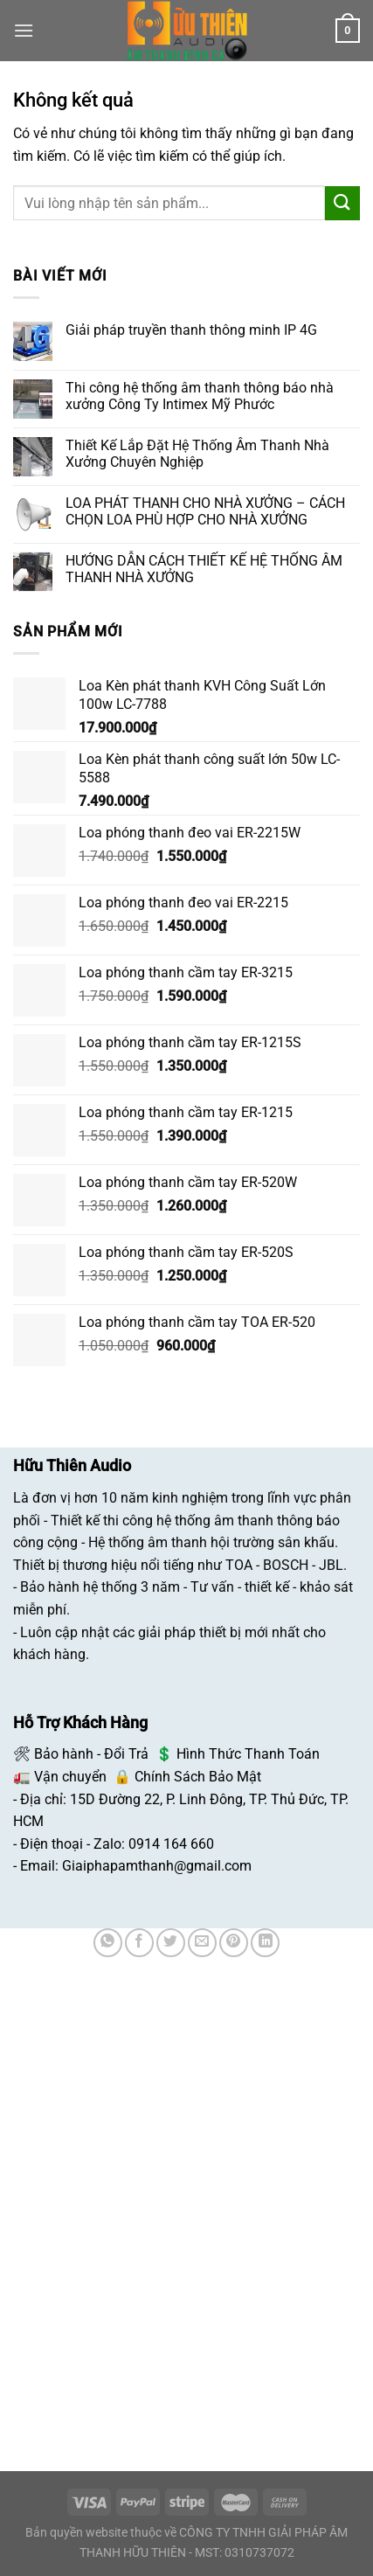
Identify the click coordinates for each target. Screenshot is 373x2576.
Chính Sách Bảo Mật (198, 1776)
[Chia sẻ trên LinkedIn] (265, 1942)
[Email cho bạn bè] (202, 1942)
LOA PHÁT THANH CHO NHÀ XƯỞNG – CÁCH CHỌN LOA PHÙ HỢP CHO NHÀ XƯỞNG (205, 511)
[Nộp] (342, 203)
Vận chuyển (70, 1776)
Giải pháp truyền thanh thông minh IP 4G (191, 330)
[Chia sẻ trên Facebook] (139, 1942)
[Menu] (23, 30)
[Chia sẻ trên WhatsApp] (107, 1942)
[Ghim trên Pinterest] (233, 1942)
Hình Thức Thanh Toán (248, 1754)
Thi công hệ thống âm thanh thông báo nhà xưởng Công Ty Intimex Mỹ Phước (200, 396)
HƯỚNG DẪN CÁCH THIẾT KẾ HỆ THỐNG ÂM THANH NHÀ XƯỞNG (204, 569)
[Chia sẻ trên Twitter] (170, 1942)
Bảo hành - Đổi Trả (91, 1754)
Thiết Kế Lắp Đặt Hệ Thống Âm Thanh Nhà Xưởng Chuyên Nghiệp (197, 453)
